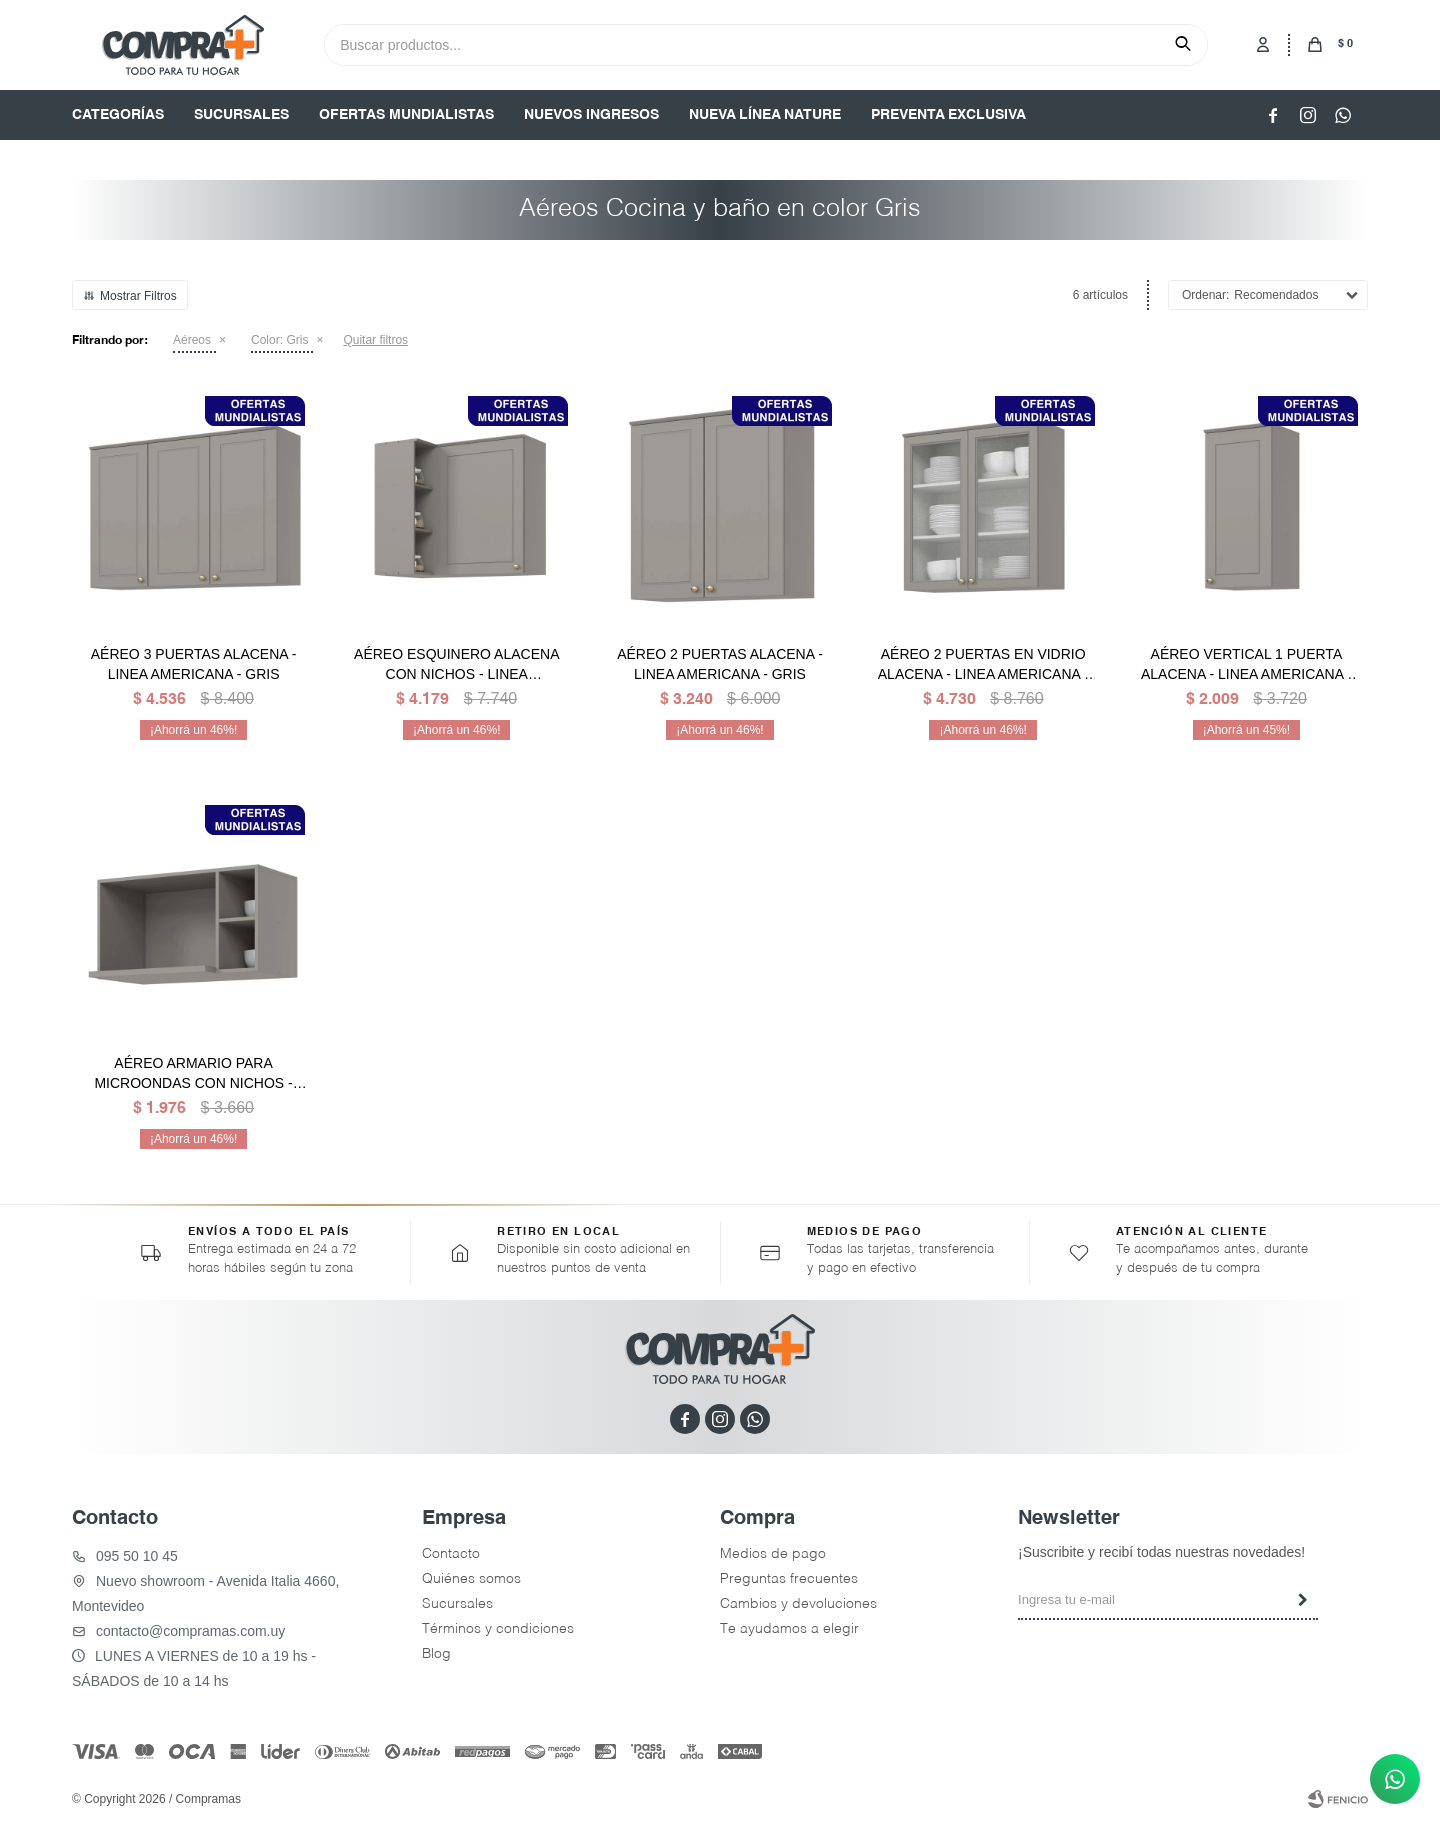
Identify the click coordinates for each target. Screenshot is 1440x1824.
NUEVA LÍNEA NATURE (765, 115)
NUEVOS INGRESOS (591, 115)
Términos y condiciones (498, 1629)
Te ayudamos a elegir (789, 1629)
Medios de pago (773, 1554)
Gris (279, 340)
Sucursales (457, 1604)
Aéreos (192, 340)
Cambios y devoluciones (798, 1604)
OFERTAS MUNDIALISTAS (406, 115)
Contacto (451, 1554)
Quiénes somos (471, 1579)
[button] (1183, 44)
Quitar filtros (375, 340)
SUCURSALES (241, 115)
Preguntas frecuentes (789, 1579)
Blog (436, 1654)
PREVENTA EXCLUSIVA (948, 115)
